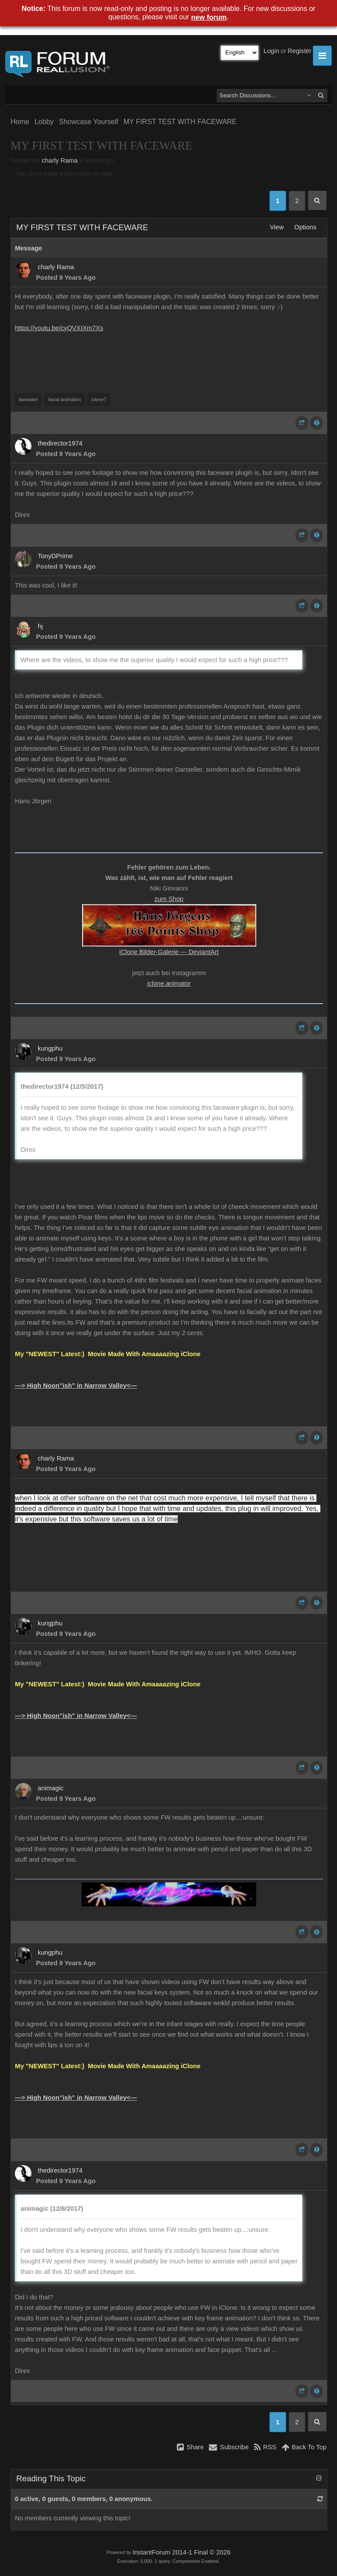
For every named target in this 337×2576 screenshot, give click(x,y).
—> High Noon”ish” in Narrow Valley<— (76, 1385)
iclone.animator (168, 983)
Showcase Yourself (88, 121)
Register (299, 50)
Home (20, 121)
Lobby (44, 121)
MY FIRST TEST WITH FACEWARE (180, 121)
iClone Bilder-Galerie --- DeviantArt (169, 951)
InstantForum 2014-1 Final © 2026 (181, 2552)
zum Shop (168, 898)
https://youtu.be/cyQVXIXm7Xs (59, 327)
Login (272, 50)
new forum (209, 17)
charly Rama (60, 160)
